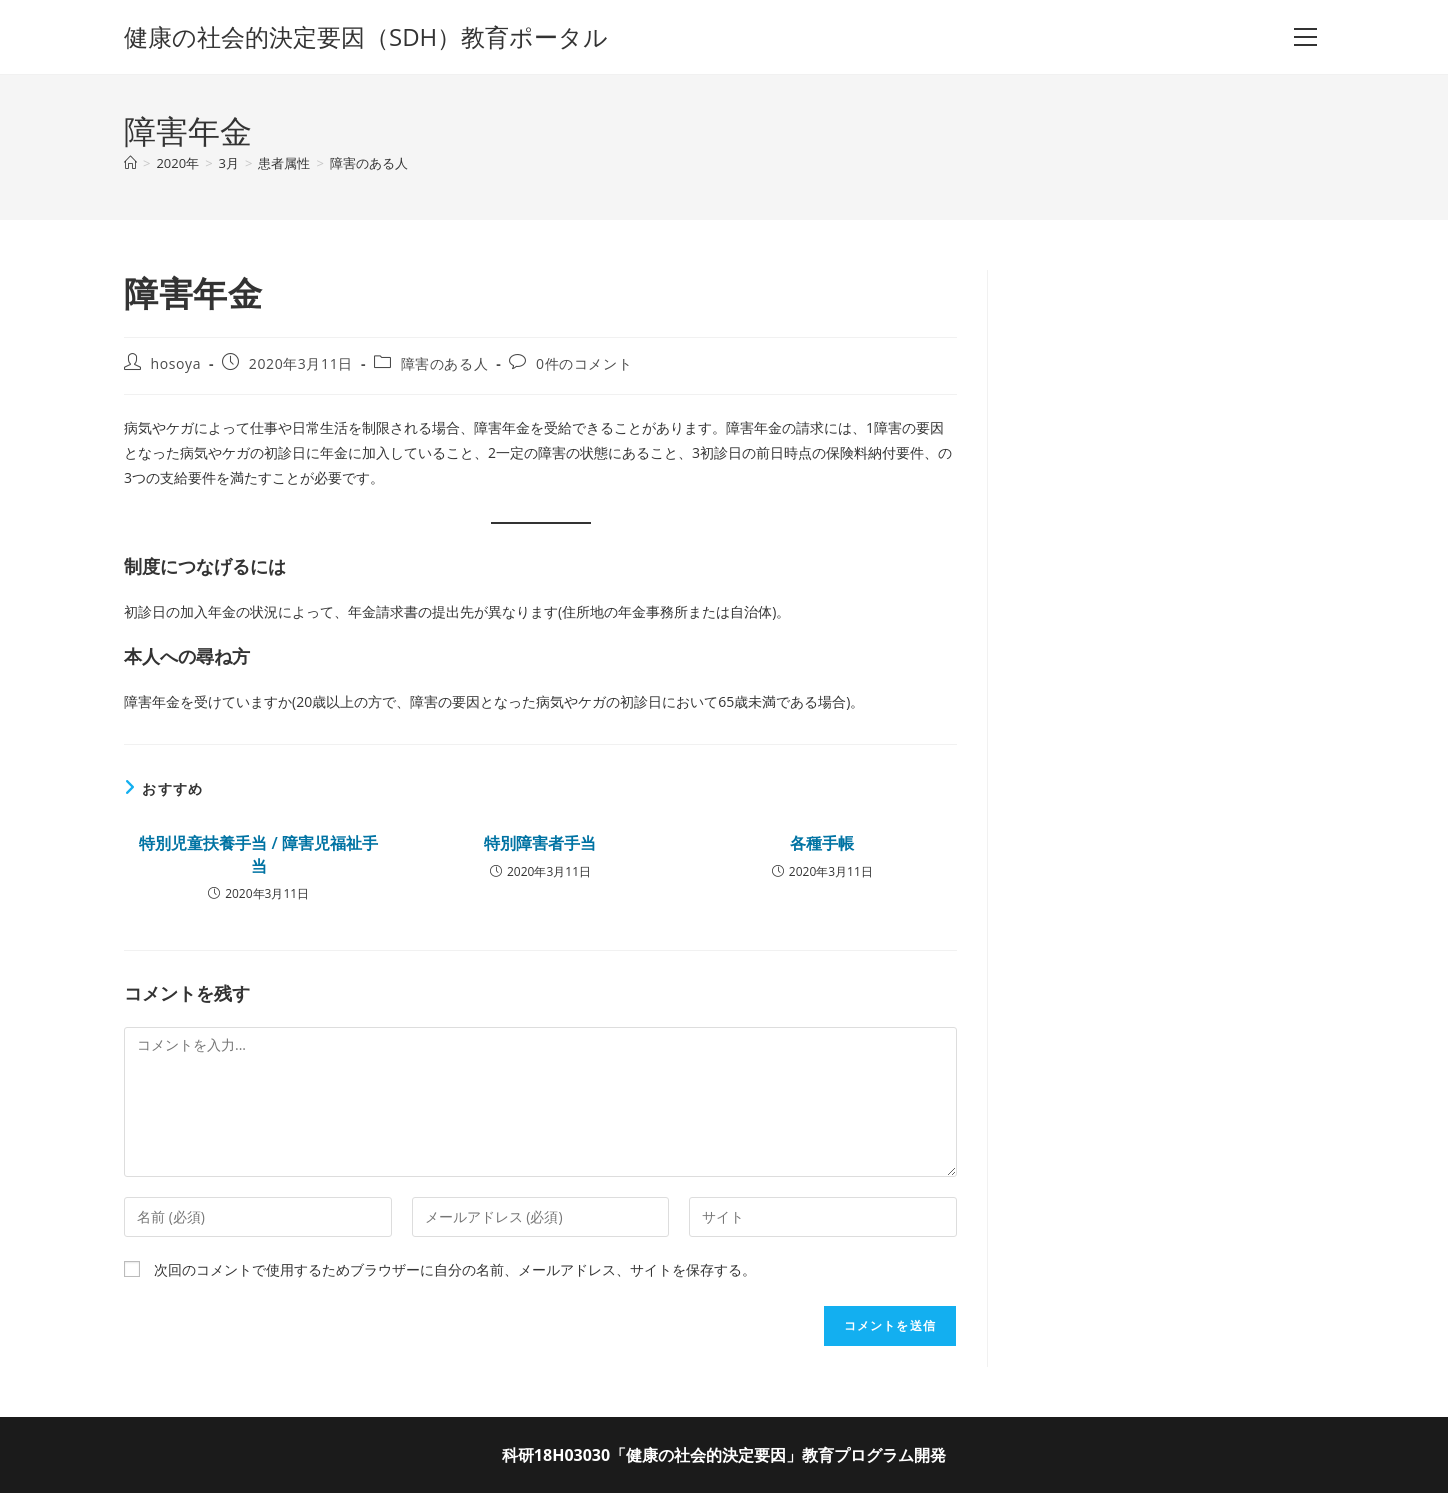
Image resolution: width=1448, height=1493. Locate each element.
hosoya (176, 363)
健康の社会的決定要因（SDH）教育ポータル (366, 36)
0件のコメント (584, 363)
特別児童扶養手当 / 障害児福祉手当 (258, 854)
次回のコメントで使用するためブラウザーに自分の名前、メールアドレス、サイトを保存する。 (455, 1269)
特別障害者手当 (540, 843)
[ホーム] (130, 163)
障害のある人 (369, 163)
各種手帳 (822, 843)
